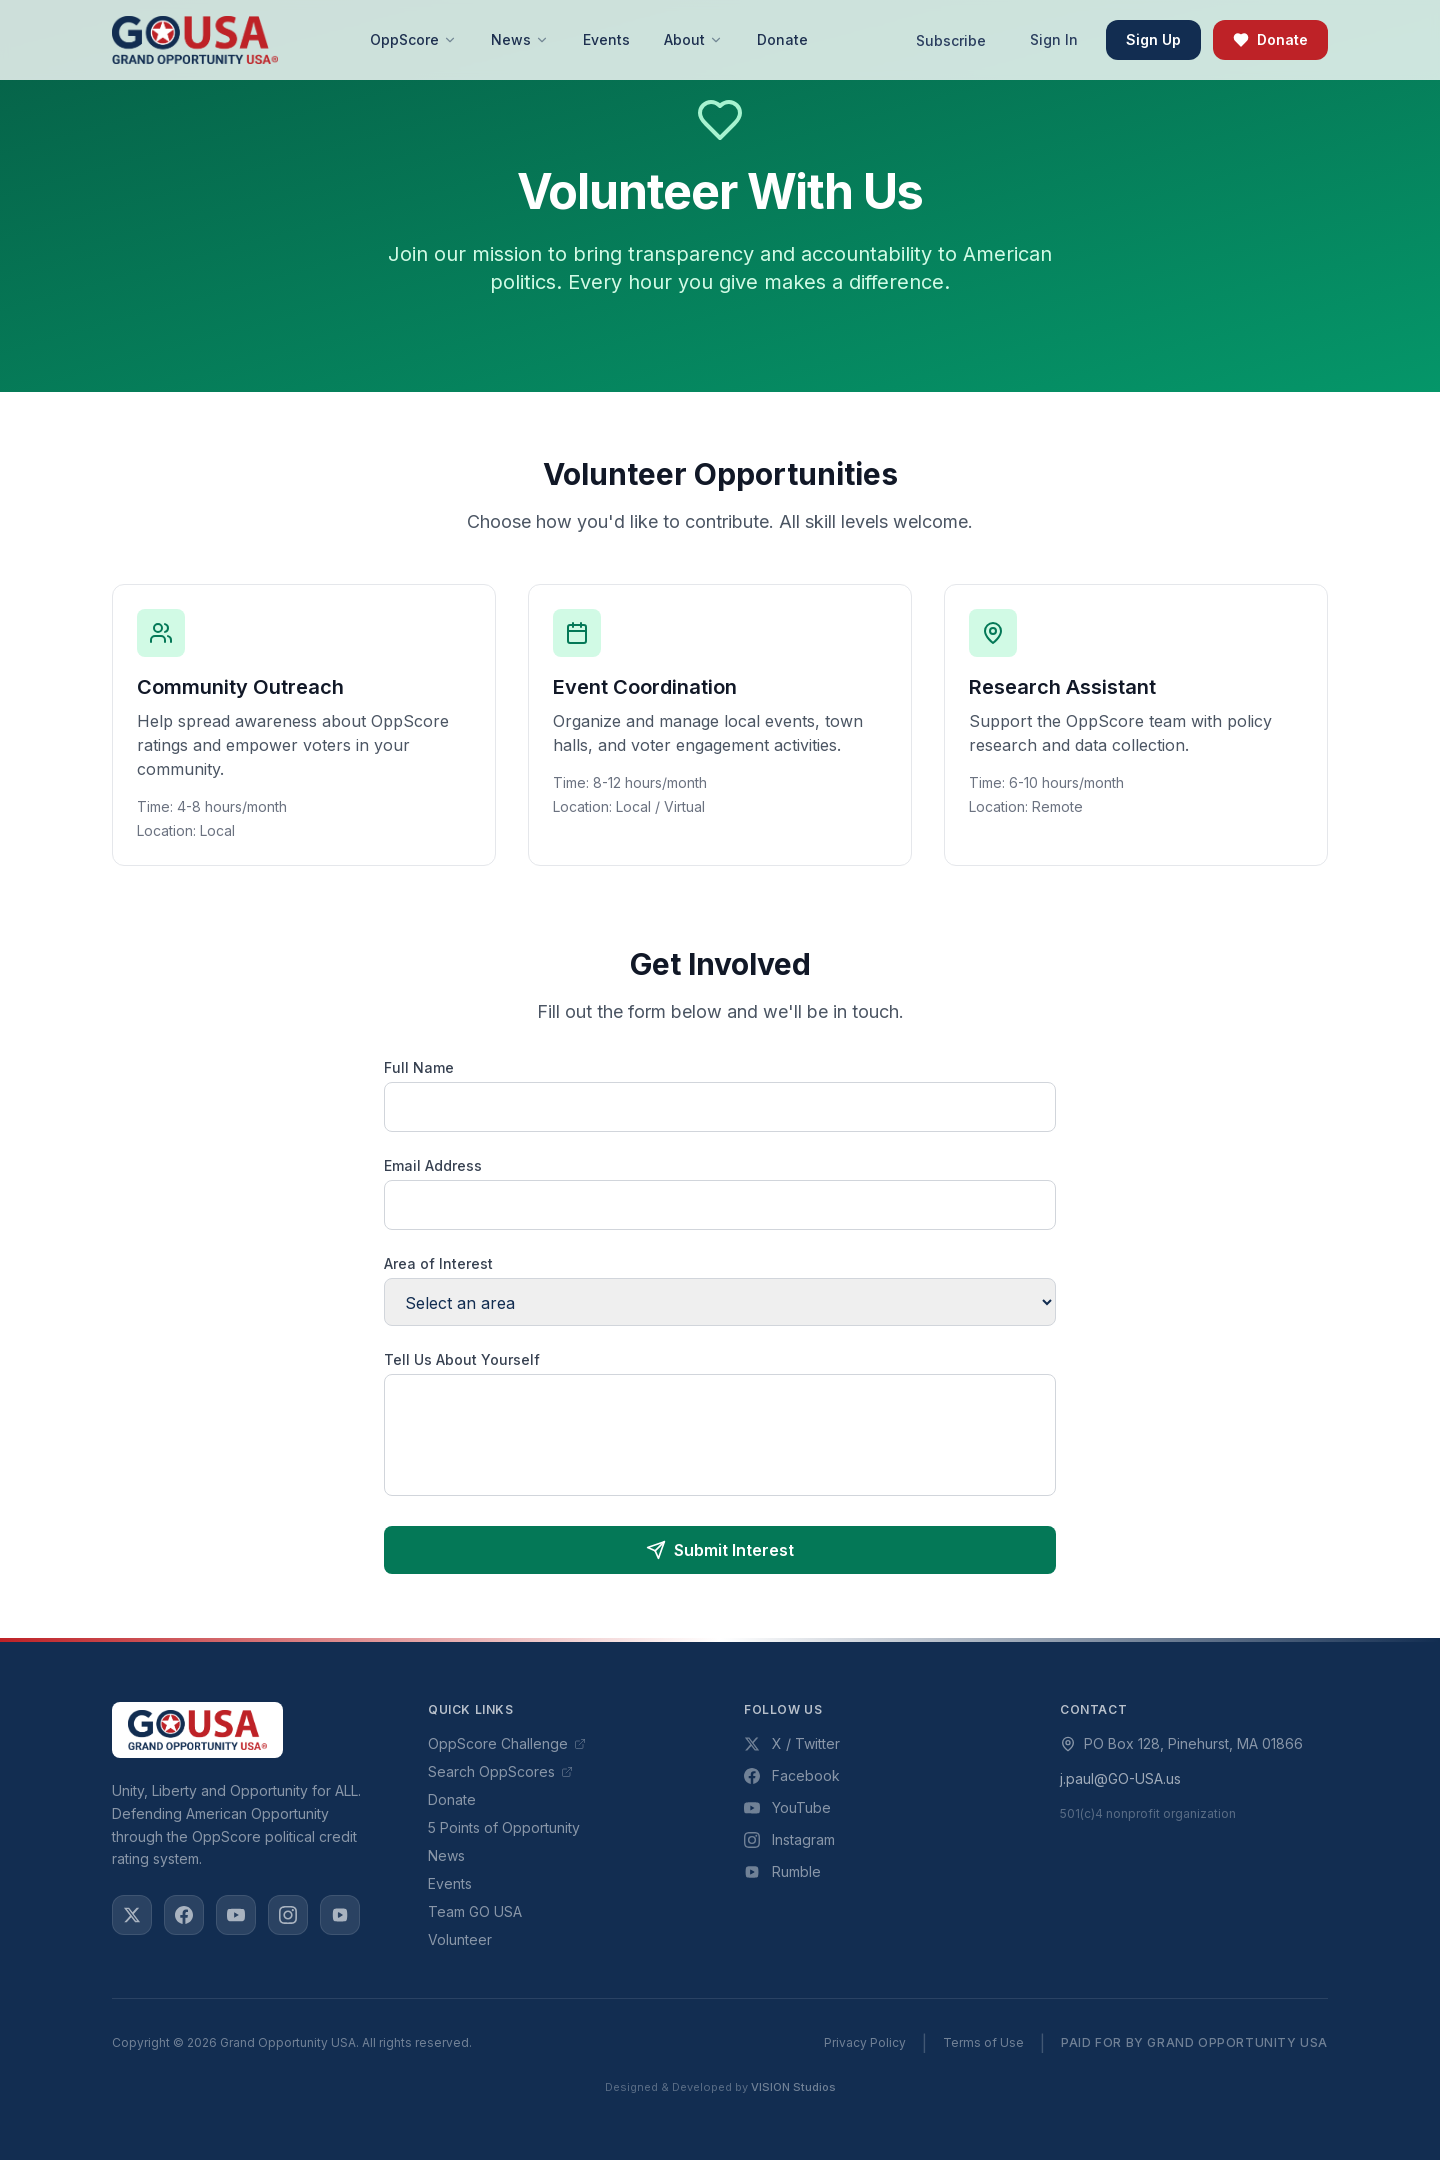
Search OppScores (500, 1771)
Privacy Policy (865, 2042)
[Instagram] (288, 1915)
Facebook (792, 1775)
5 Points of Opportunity (504, 1827)
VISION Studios (793, 2087)
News (446, 1855)
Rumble (782, 1871)
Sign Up (1153, 39)
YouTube (787, 1807)
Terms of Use (983, 2042)
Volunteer (460, 1939)
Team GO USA (475, 1911)
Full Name (419, 1067)
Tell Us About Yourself (462, 1359)
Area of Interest (438, 1263)
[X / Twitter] (132, 1915)
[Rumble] (340, 1915)
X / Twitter (792, 1743)
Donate (1270, 39)
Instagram (789, 1839)
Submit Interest (720, 1550)
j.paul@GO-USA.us (1120, 1778)
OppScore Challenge (507, 1743)
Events (450, 1883)
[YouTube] (236, 1915)
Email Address (433, 1165)
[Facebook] (184, 1915)
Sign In (1054, 39)
